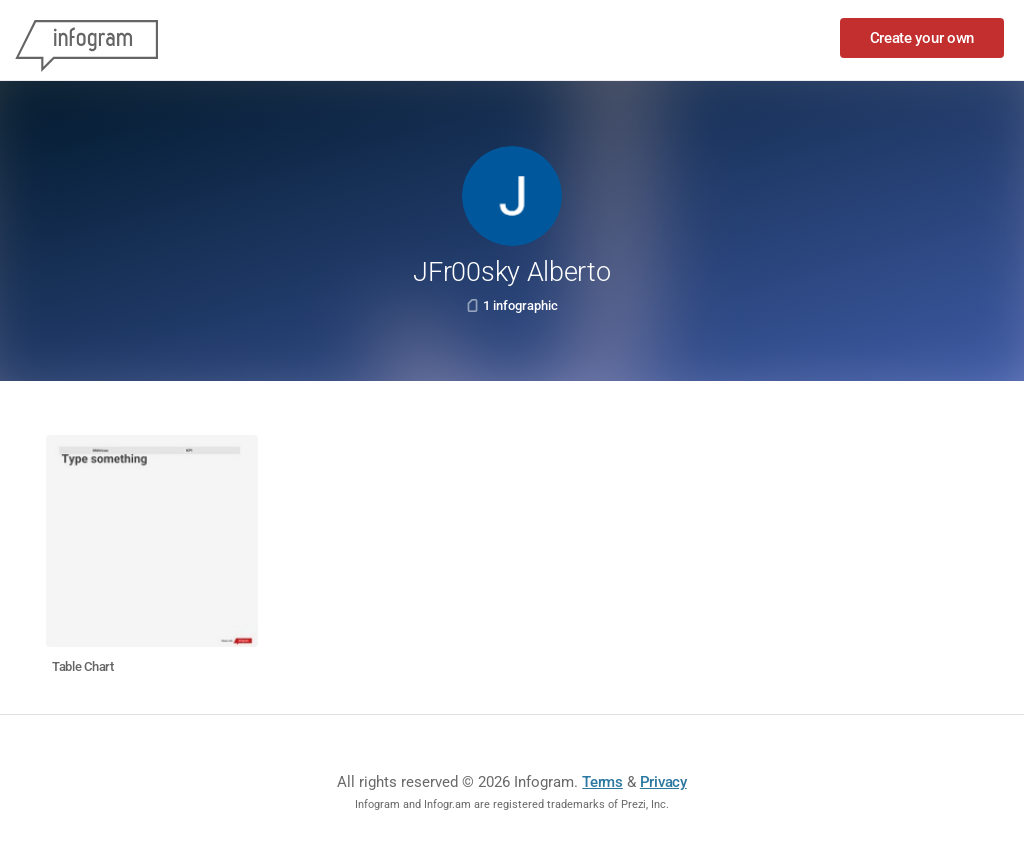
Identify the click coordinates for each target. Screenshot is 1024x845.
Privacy (663, 782)
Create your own (922, 38)
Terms (602, 782)
